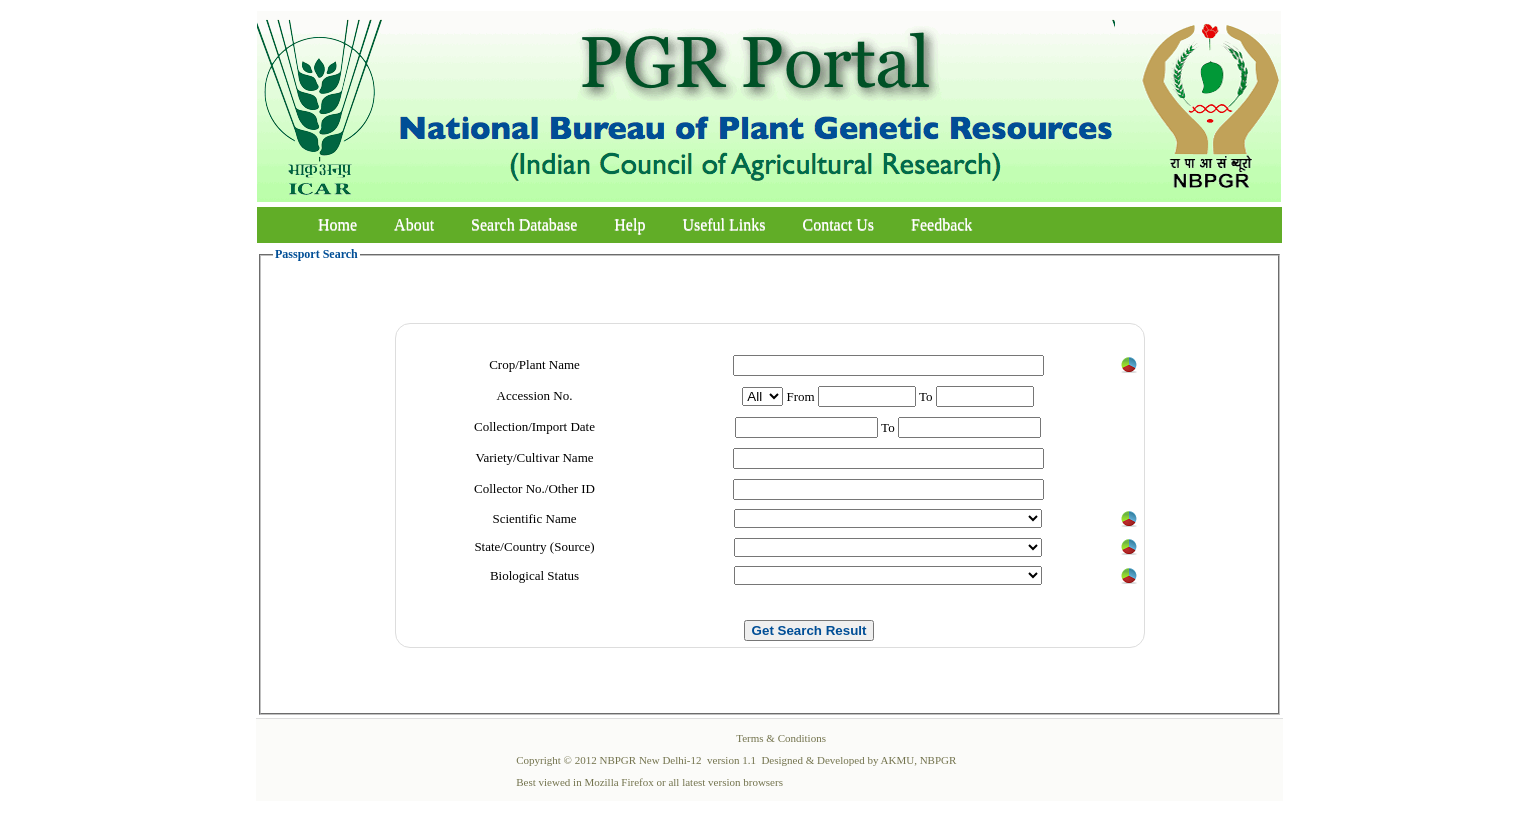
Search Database (524, 224)
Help (629, 224)
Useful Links (723, 224)
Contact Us (839, 224)
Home (337, 224)
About (414, 224)
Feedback (941, 224)
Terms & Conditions (781, 738)
